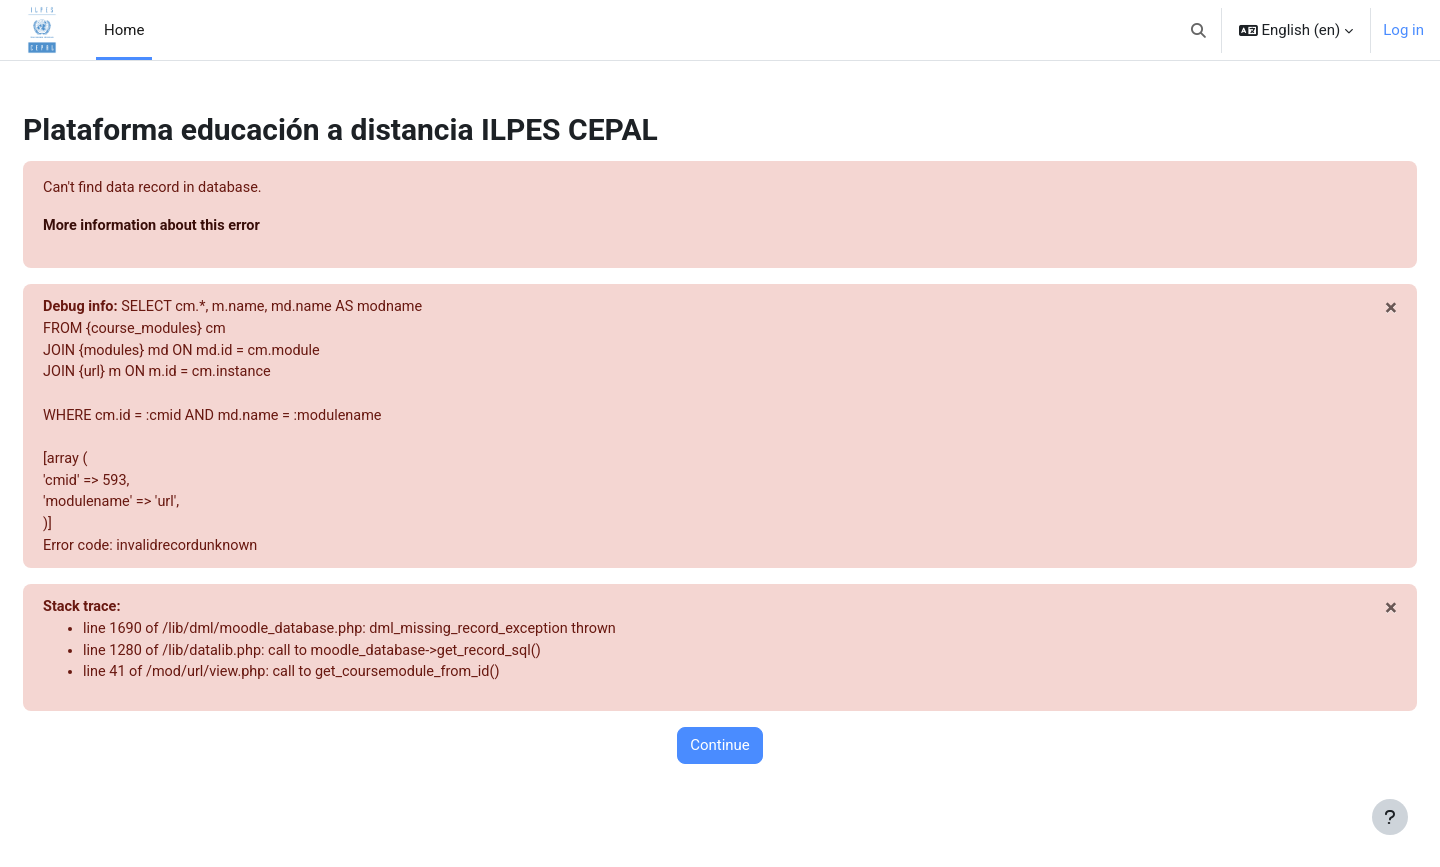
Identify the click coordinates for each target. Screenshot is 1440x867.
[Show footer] (1390, 817)
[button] (1198, 30)
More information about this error (203, 227)
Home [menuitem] (124, 30)
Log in (1403, 30)
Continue (720, 760)
